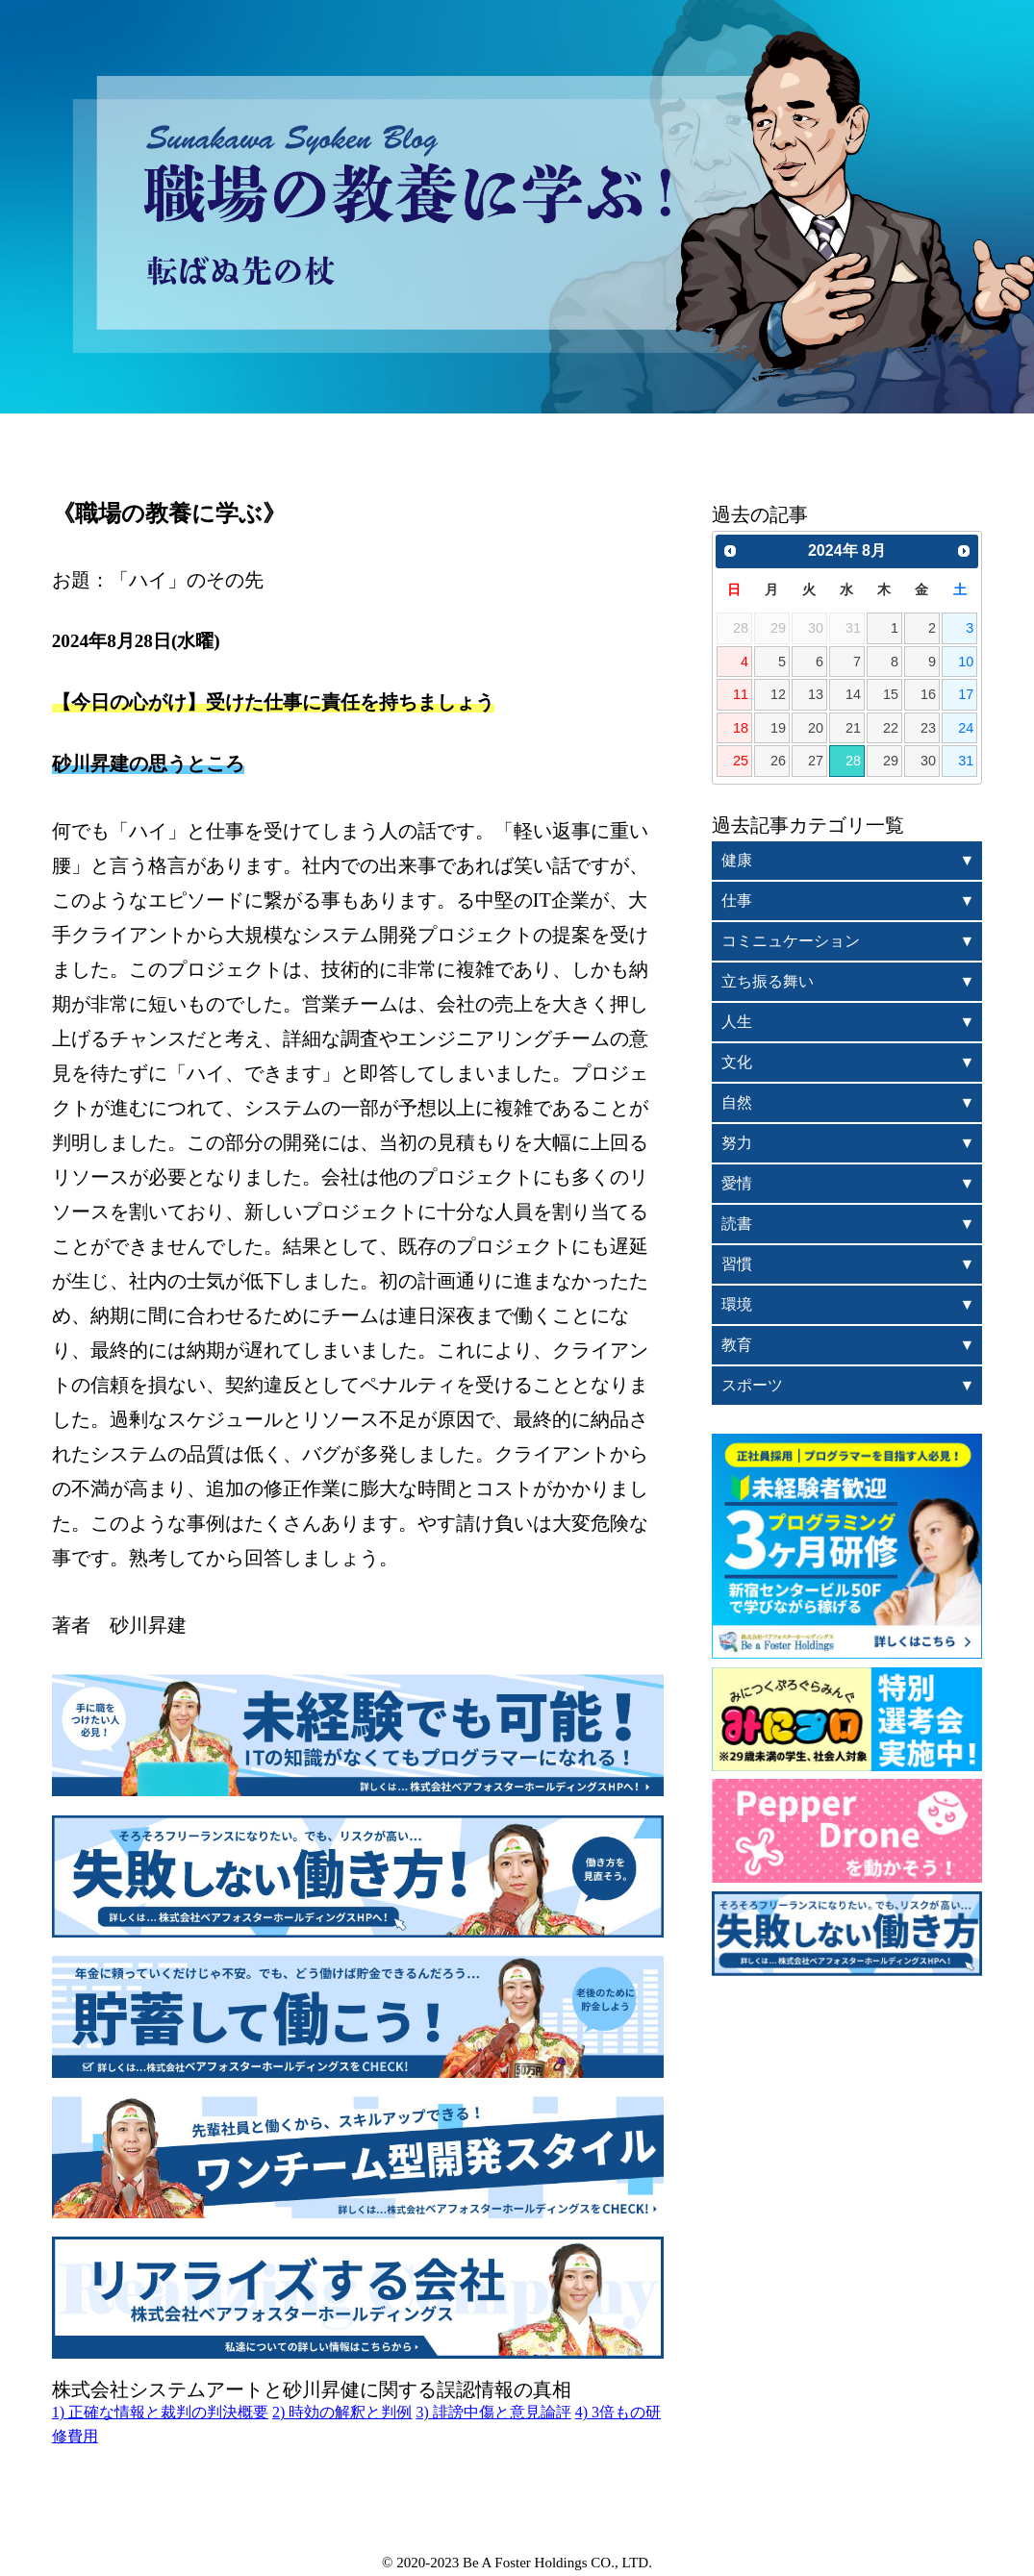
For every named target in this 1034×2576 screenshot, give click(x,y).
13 (815, 694)
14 (853, 694)
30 (928, 760)
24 (965, 728)
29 (890, 760)
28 (853, 760)
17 (965, 694)
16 (928, 694)
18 (740, 728)
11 (740, 694)
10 (965, 661)
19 (778, 728)
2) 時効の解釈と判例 (342, 2412)
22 (890, 728)
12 (778, 694)
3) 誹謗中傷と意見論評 (493, 2412)
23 (928, 728)
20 (815, 728)
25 (740, 760)
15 (890, 694)
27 (815, 760)
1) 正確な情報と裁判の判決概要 (160, 2412)
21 (853, 728)
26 (778, 760)
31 (965, 760)
